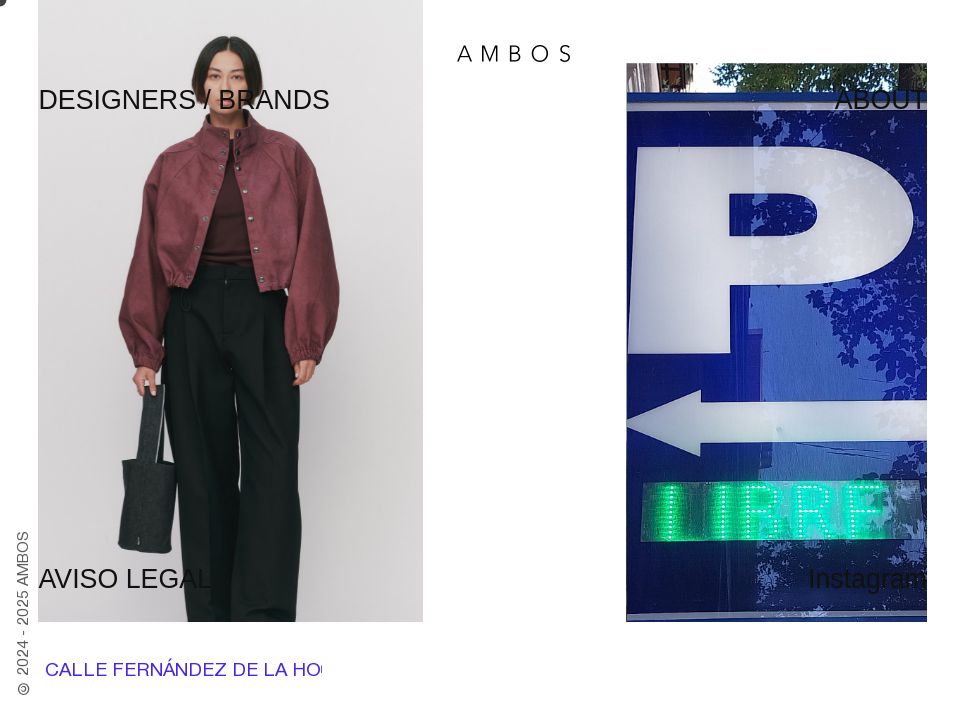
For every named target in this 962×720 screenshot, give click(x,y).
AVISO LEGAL (124, 579)
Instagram (867, 579)
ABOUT (881, 100)
